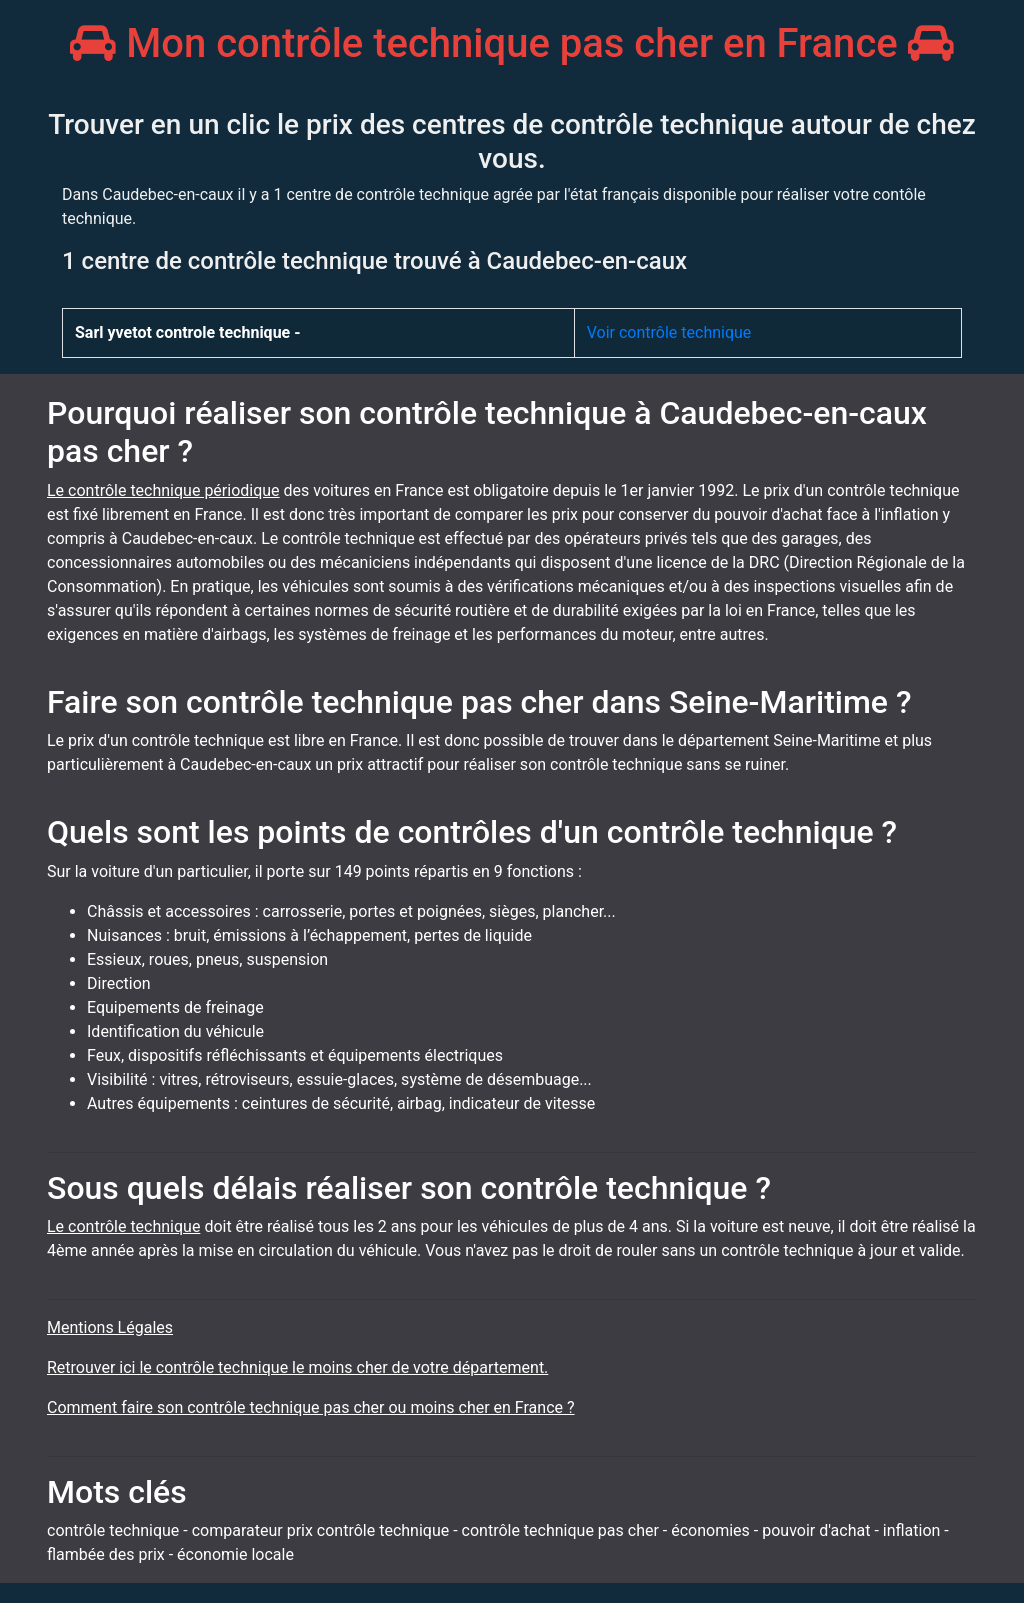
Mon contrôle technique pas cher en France (511, 43)
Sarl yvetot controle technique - (188, 332)
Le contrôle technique (123, 1226)
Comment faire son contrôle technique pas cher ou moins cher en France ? (311, 1407)
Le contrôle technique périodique (163, 490)
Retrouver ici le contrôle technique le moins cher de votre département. (297, 1367)
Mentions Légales (110, 1327)
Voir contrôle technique (669, 332)
